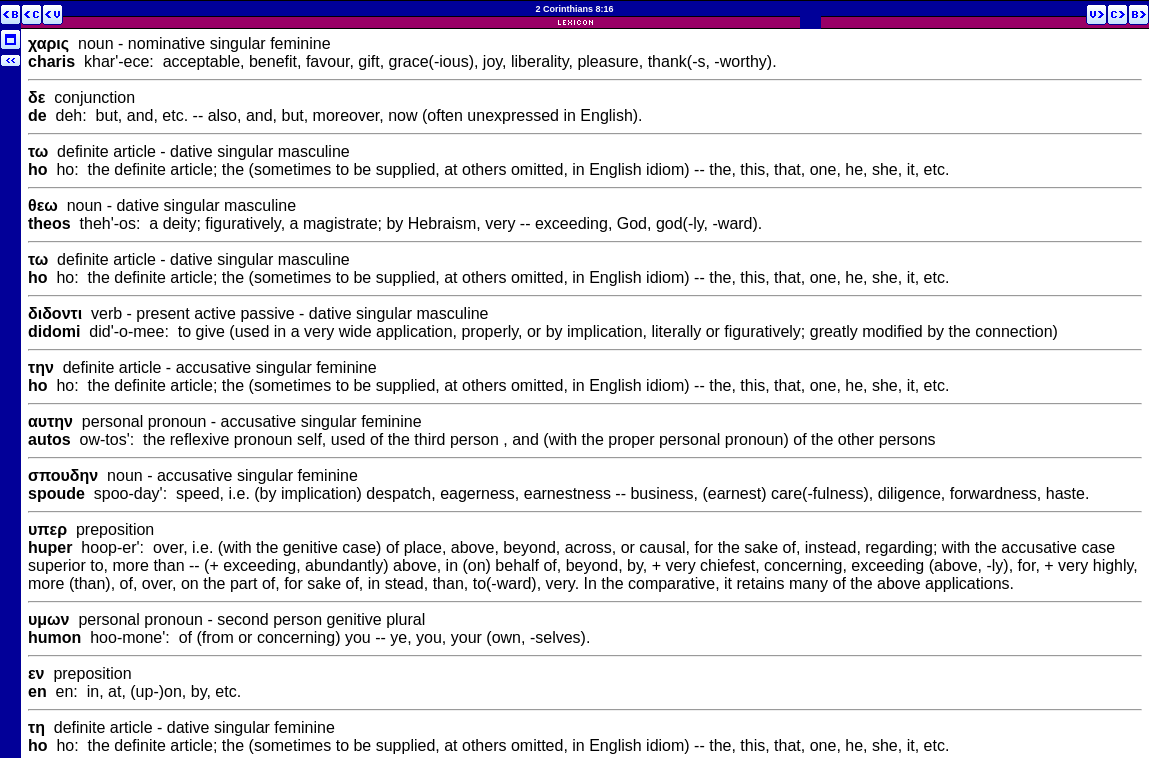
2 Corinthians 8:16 (574, 9)
